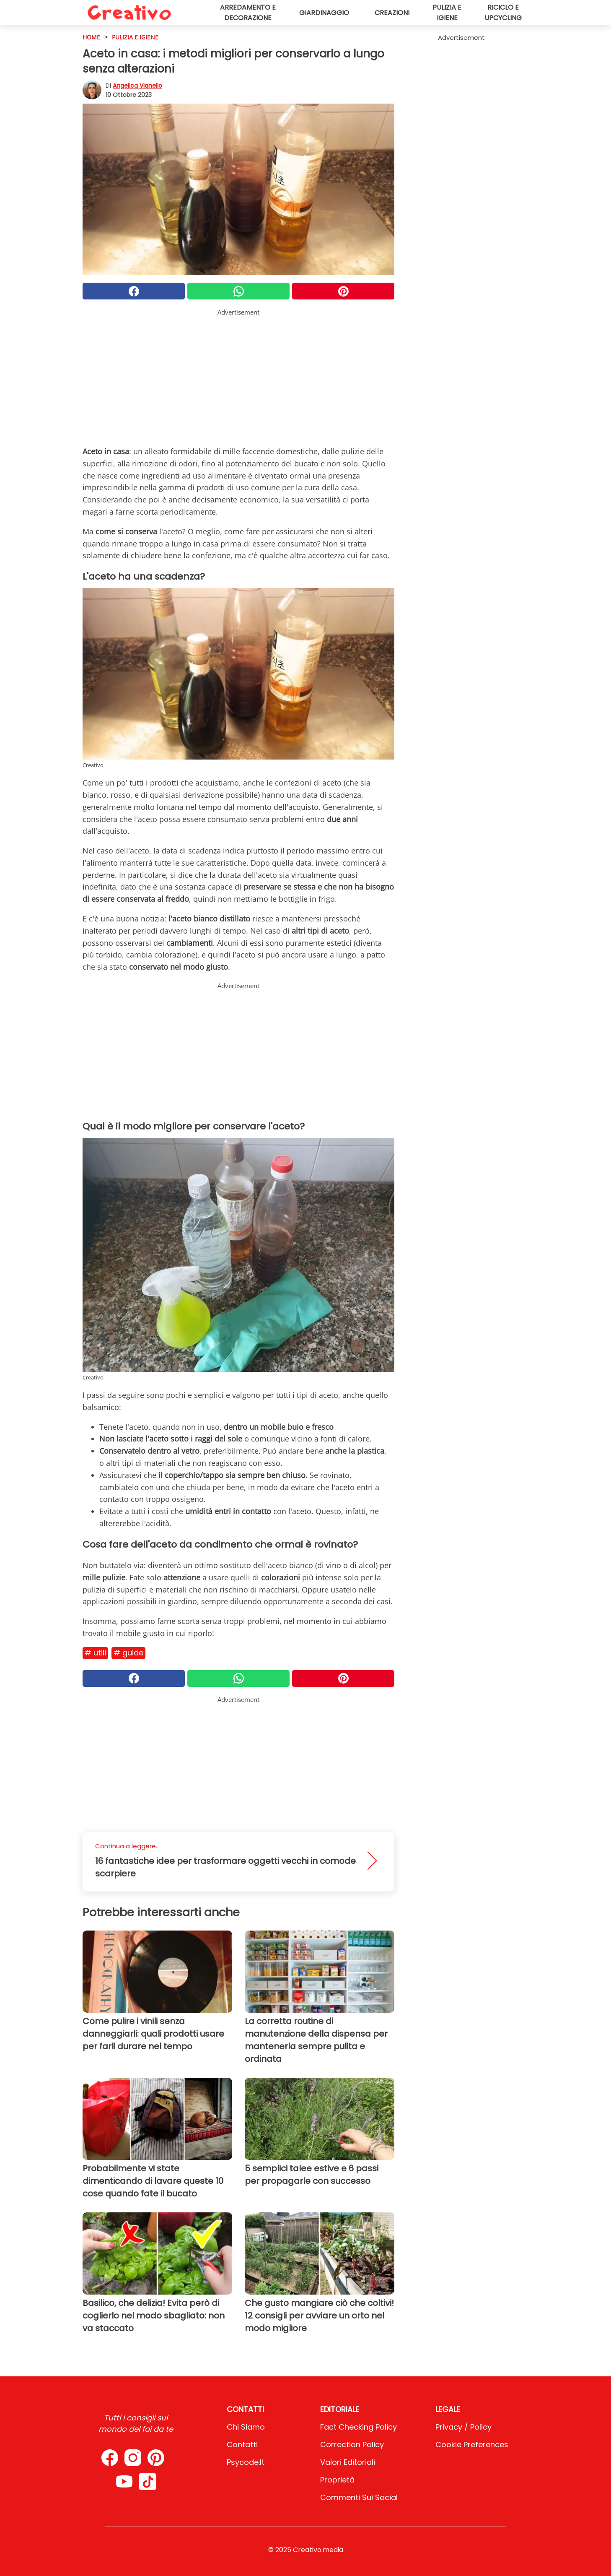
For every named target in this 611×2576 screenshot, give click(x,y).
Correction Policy (352, 2444)
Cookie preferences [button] (471, 2444)
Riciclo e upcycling (503, 13)
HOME (91, 37)
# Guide (128, 1652)
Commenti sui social (359, 2497)
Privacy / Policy (463, 2427)
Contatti (242, 2444)
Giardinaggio (324, 13)
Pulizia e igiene (446, 13)
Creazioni (392, 13)
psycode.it (245, 2462)
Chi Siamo (246, 2427)
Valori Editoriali (347, 2462)
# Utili (95, 1652)
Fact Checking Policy (358, 2427)
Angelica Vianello (137, 85)
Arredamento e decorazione (248, 13)
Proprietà (337, 2480)
